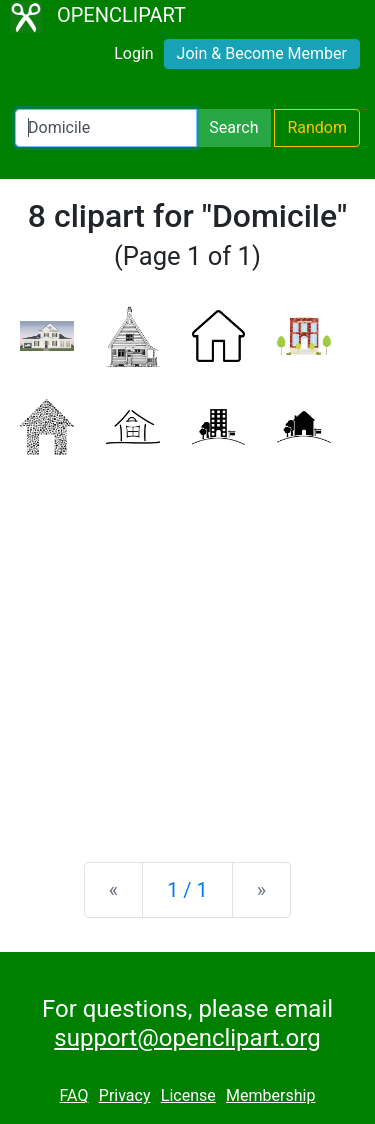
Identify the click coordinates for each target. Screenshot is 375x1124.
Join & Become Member (262, 53)
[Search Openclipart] (106, 128)
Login (133, 53)
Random (317, 127)
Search (233, 127)
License (188, 1095)
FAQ (74, 1095)
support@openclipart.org (187, 1038)
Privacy (125, 1095)
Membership (270, 1095)
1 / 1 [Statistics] (187, 890)
